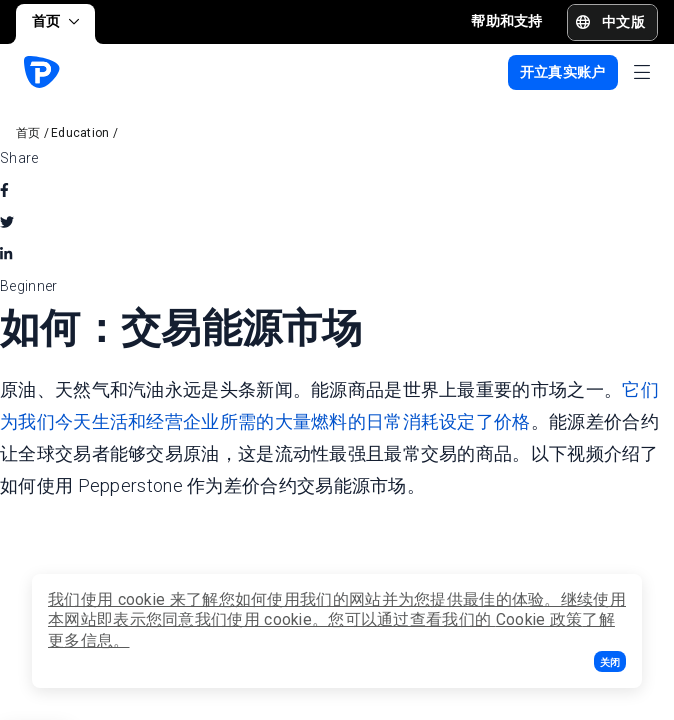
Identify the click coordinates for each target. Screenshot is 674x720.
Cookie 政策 (539, 619)
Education (80, 133)
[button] (610, 661)
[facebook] (4, 190)
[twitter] (7, 222)
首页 (55, 21)
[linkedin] (6, 254)
